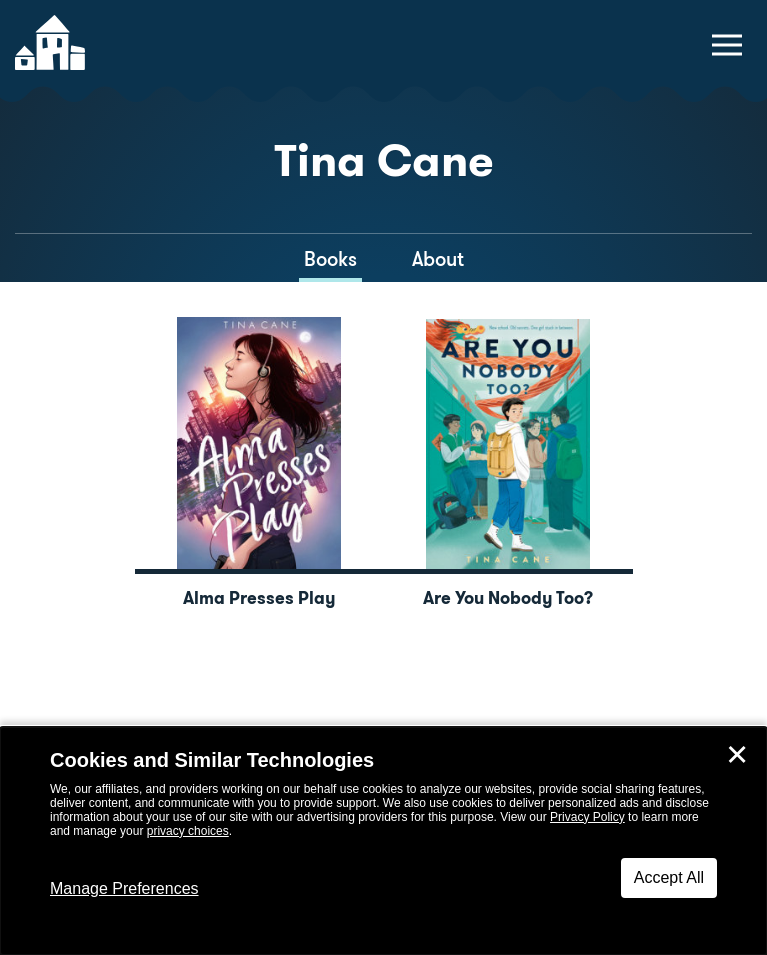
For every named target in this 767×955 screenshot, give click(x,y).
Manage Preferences (124, 888)
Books (330, 259)
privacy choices (188, 831)
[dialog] (383, 841)
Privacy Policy (587, 817)
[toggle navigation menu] (727, 45)
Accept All (669, 877)
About (438, 259)
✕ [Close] (737, 755)
